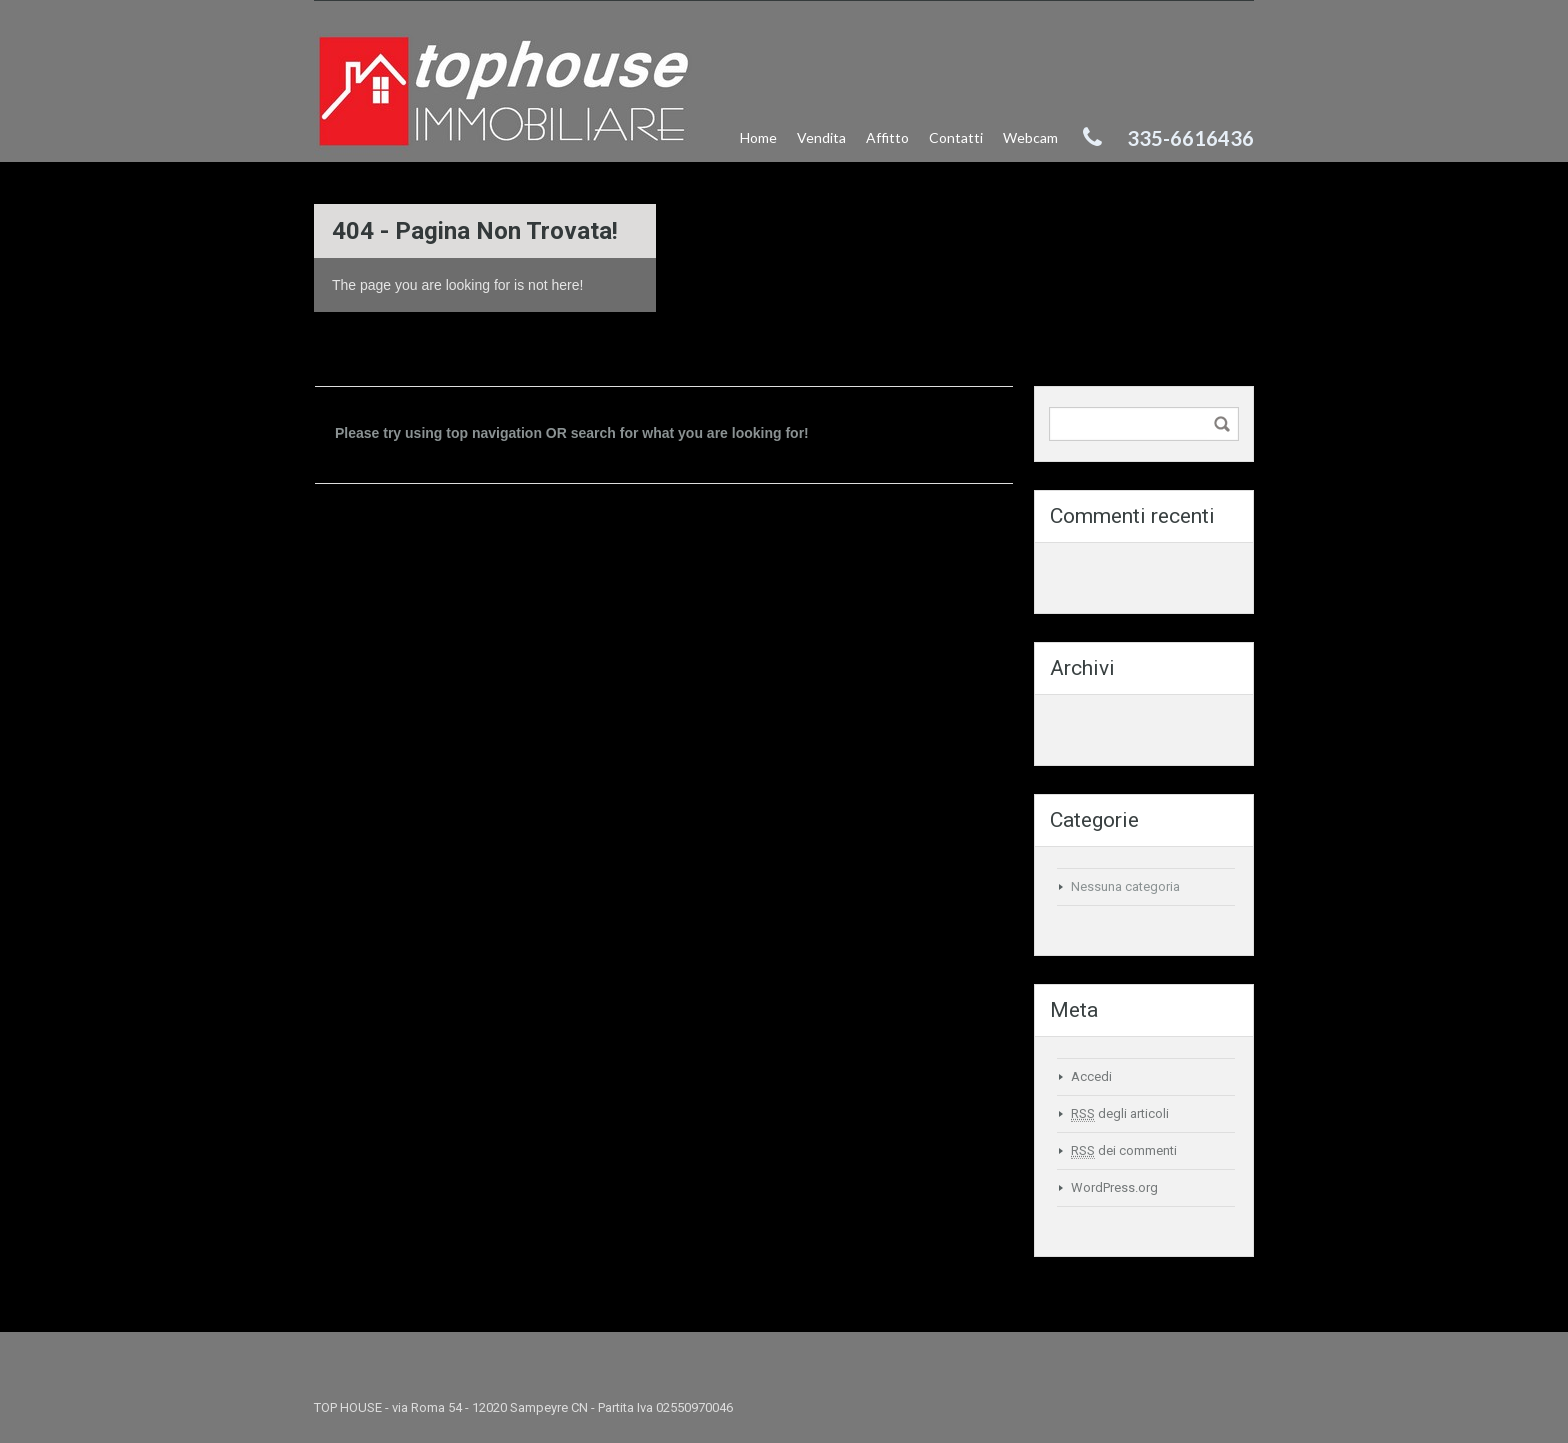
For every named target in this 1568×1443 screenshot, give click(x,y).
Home (758, 137)
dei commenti (1124, 1151)
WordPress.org (1114, 1187)
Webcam (1030, 137)
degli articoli (1120, 1114)
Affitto (887, 137)
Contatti (956, 137)
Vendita (821, 137)
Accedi (1091, 1076)
